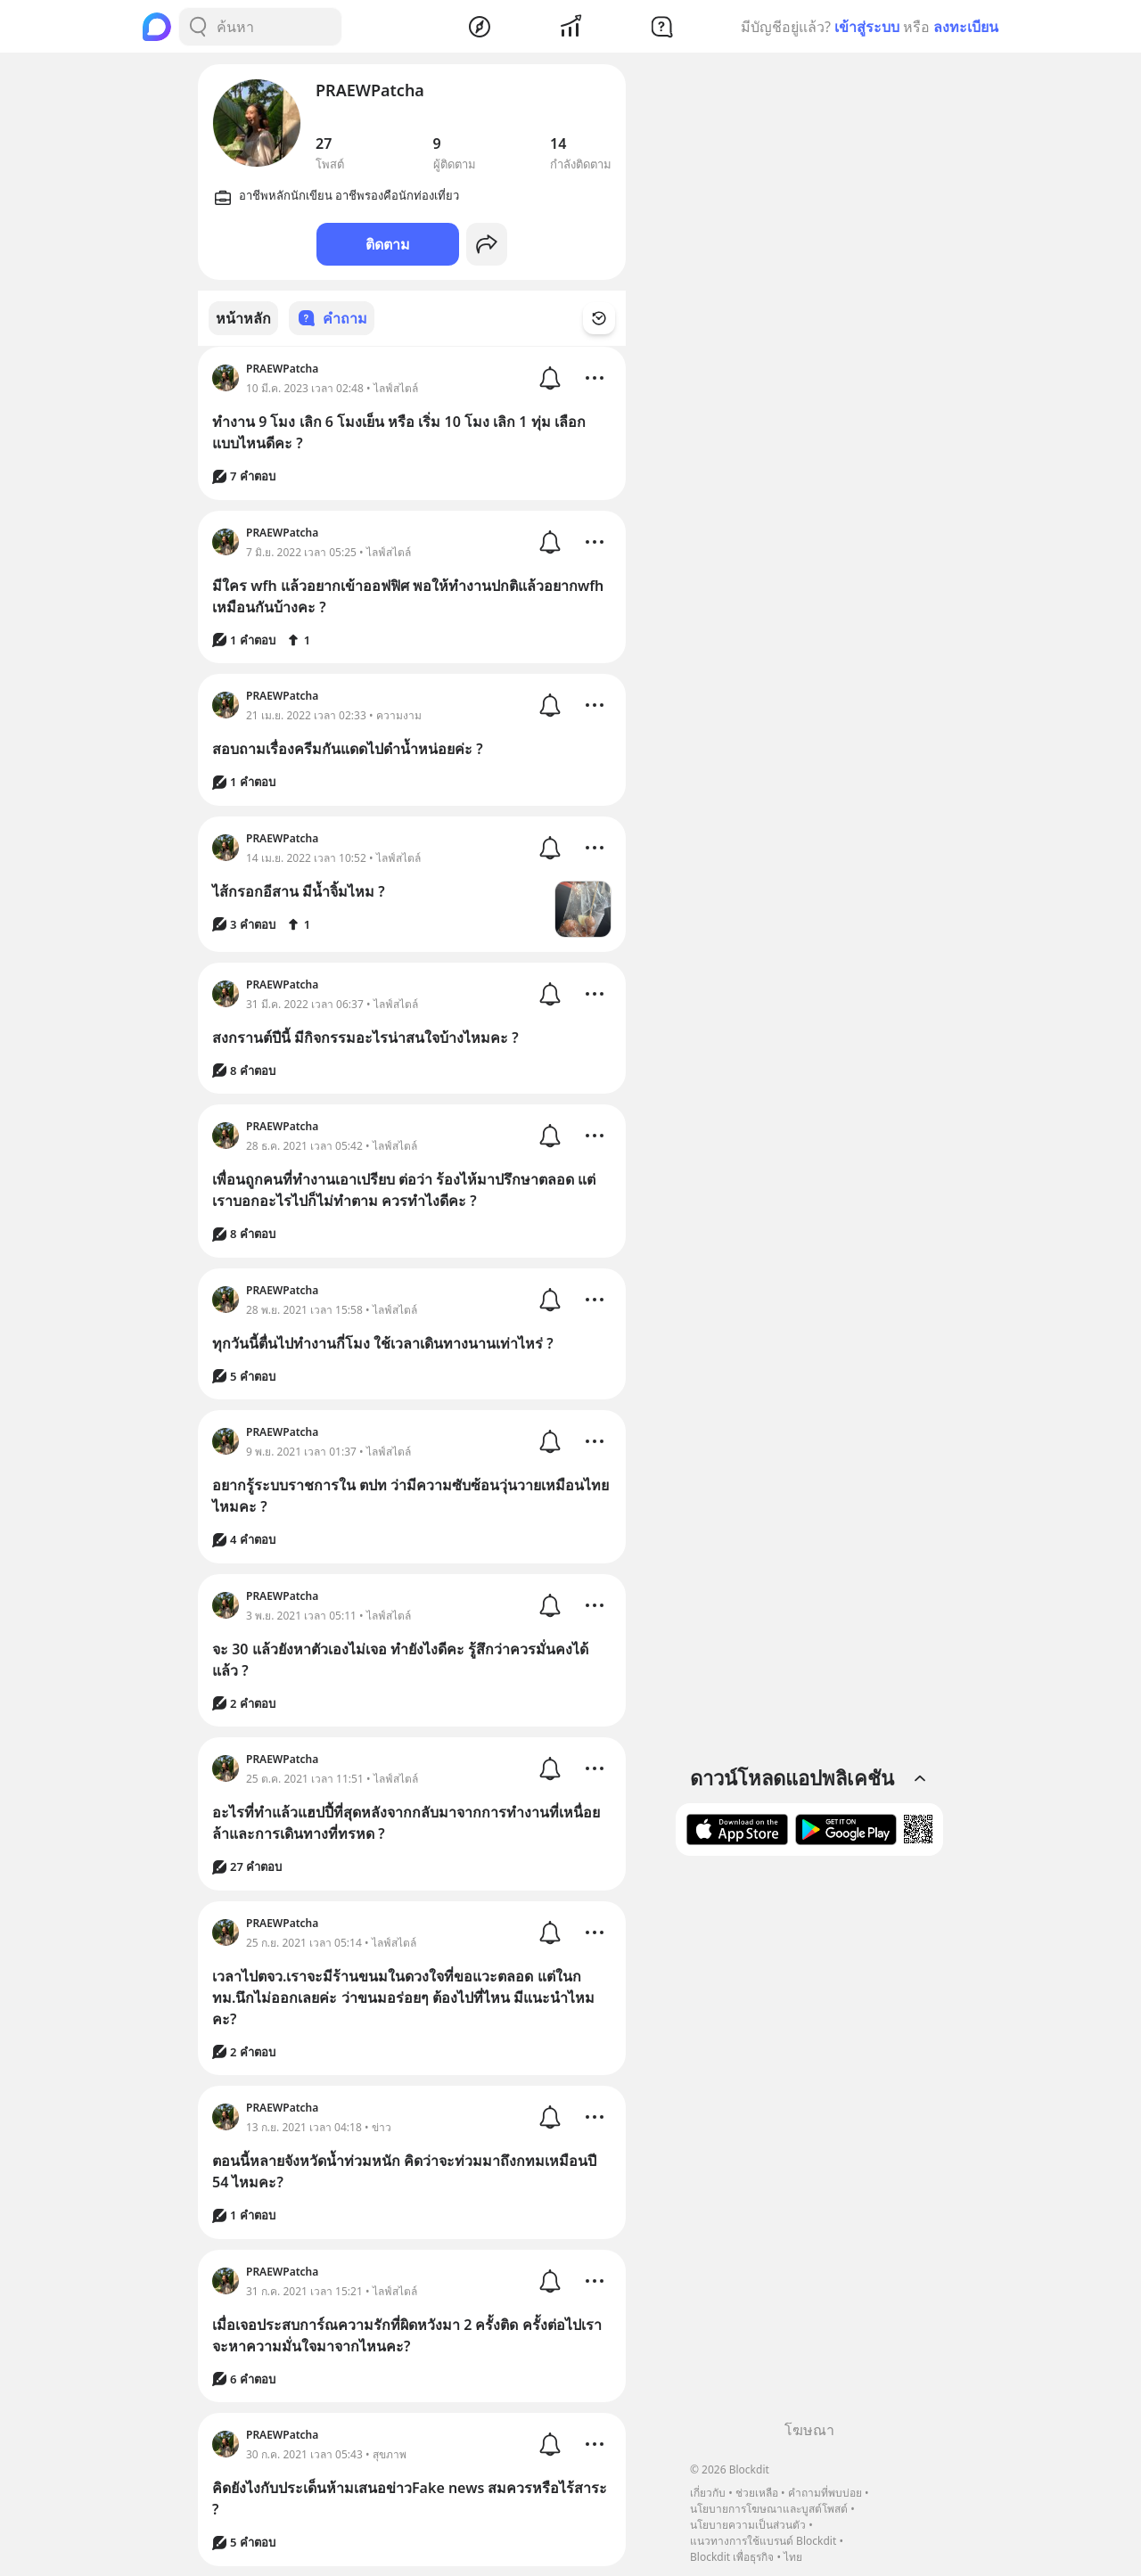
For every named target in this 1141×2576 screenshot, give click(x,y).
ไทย (793, 2556)
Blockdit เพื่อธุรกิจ (732, 2556)
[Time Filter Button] (610, 318)
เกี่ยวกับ (708, 2492)
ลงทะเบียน (965, 27)
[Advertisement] (809, 2144)
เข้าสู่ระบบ (866, 27)
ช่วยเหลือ (756, 2492)
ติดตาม (387, 244)
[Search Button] (198, 26)
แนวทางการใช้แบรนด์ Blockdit (763, 2540)
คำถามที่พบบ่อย (825, 2492)
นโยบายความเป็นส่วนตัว (748, 2524)
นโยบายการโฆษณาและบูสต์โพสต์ (769, 2508)
